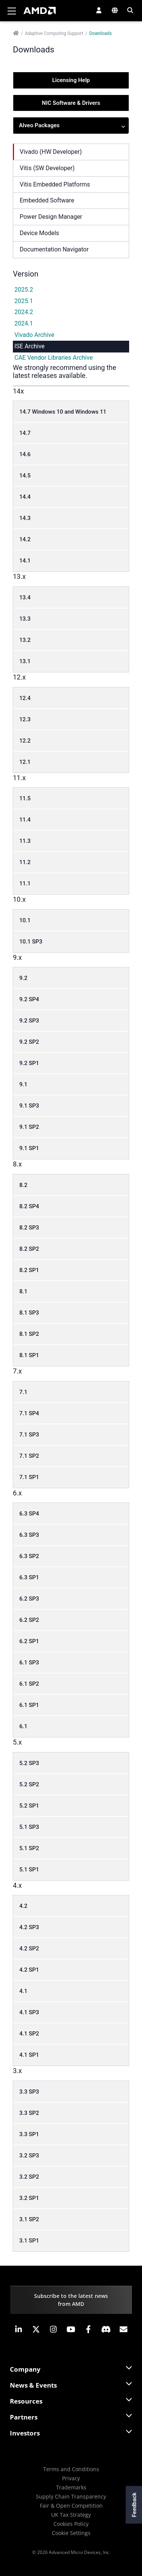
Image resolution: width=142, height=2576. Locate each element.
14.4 (25, 496)
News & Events (33, 2385)
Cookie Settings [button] (71, 2532)
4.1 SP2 (29, 2033)
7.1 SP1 (29, 1477)
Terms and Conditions (71, 2469)
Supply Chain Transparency (71, 2496)
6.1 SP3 (29, 1662)
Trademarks (71, 2487)
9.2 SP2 (29, 1041)
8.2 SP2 (29, 1248)
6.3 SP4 (29, 1513)
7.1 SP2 (29, 1455)
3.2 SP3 (29, 2155)
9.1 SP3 (29, 1105)
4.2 (23, 1906)
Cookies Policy (71, 2523)
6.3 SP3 (29, 1534)
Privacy (71, 2478)
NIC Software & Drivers (71, 103)
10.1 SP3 (30, 941)
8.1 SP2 (29, 1334)
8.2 (23, 1185)
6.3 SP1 (29, 1577)
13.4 (25, 597)
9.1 (23, 1084)
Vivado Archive (34, 334)
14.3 (25, 518)
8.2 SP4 (29, 1206)
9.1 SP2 (29, 1127)
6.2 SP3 (29, 1598)
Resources (26, 2401)
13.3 (25, 618)
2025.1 (23, 301)
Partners (23, 2417)
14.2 (25, 539)
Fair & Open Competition (71, 2505)
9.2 (23, 978)
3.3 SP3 (29, 2091)
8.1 (23, 1291)
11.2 (25, 862)
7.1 (23, 1392)
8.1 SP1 (29, 1355)
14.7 (25, 433)
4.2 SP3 (29, 1927)
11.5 (25, 798)
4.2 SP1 (29, 1969)
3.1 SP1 (29, 2240)
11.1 (25, 883)
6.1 (23, 1726)
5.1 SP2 (29, 1848)
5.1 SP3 (29, 1827)
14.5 (25, 475)
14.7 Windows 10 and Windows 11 (62, 411)
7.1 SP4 (29, 1413)
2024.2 (23, 312)
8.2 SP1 (29, 1270)
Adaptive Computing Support (54, 33)
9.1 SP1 (29, 1148)
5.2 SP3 (29, 1763)
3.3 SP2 (29, 2113)
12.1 (25, 762)
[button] (99, 10)
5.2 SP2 (29, 1784)
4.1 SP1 (29, 2054)
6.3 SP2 (29, 1556)
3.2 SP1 (29, 2198)
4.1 (23, 1991)
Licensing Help (71, 80)
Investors (25, 2433)
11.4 (25, 819)
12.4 (25, 698)
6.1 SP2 (29, 1683)
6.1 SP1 (29, 1705)
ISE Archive (29, 346)
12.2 (25, 740)
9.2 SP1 (29, 1063)
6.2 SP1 (29, 1641)
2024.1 (23, 323)
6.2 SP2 (29, 1620)
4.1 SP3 (29, 2012)
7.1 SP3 (29, 1434)
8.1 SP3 (29, 1312)
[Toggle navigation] (12, 11)
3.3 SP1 (29, 2134)
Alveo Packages (72, 125)
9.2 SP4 (29, 999)
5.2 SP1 (29, 1805)
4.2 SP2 (29, 1948)
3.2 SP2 (29, 2176)
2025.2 (23, 289)
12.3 (25, 719)
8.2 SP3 (29, 1227)
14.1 (25, 560)
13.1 (25, 661)
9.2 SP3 (29, 1020)
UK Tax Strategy (71, 2514)
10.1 (25, 920)
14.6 (25, 454)
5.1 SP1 (29, 1869)
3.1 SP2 (29, 2219)
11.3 (25, 841)
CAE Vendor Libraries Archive (53, 357)
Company (25, 2369)
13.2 (25, 640)
